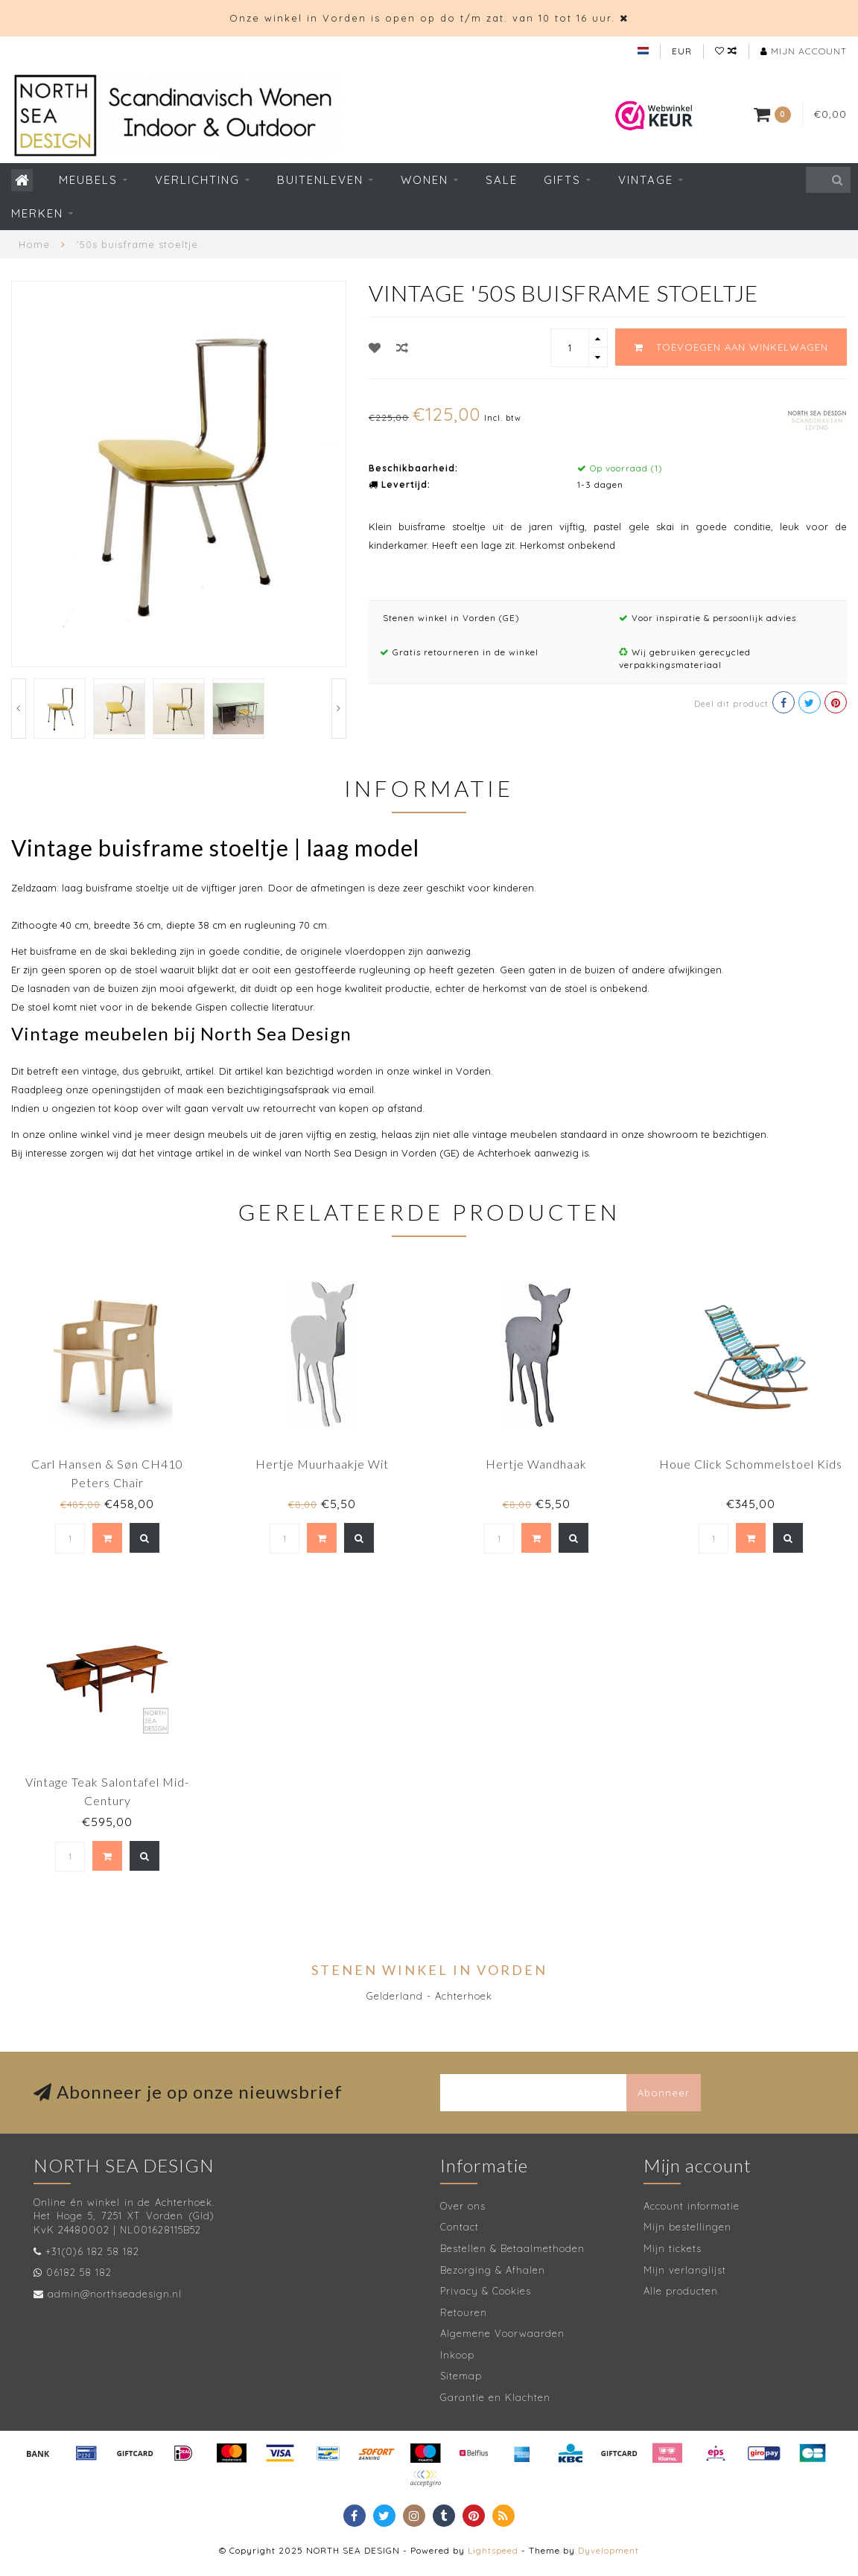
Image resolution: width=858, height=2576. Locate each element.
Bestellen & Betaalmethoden (512, 2248)
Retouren (463, 2312)
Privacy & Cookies (485, 2291)
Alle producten (681, 2291)
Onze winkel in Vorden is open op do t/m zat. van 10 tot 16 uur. (422, 18)
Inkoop (457, 2355)
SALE (502, 180)
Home (34, 244)
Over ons (463, 2206)
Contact (459, 2227)
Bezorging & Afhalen (492, 2270)
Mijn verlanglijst (685, 2270)
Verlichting (197, 180)
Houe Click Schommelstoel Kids (750, 1464)
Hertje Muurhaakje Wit (322, 1464)
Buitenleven (320, 180)
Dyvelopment (608, 2550)
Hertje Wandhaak (536, 1464)
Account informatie (692, 2206)
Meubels (88, 180)
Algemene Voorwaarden (502, 2333)
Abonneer (664, 2093)
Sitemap (461, 2376)
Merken (37, 213)
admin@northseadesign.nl (115, 2294)
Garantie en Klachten (495, 2397)
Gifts (562, 180)
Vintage (645, 180)
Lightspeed (493, 2550)
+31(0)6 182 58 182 (92, 2251)
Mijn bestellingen (687, 2227)
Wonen (424, 180)
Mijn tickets (673, 2248)
